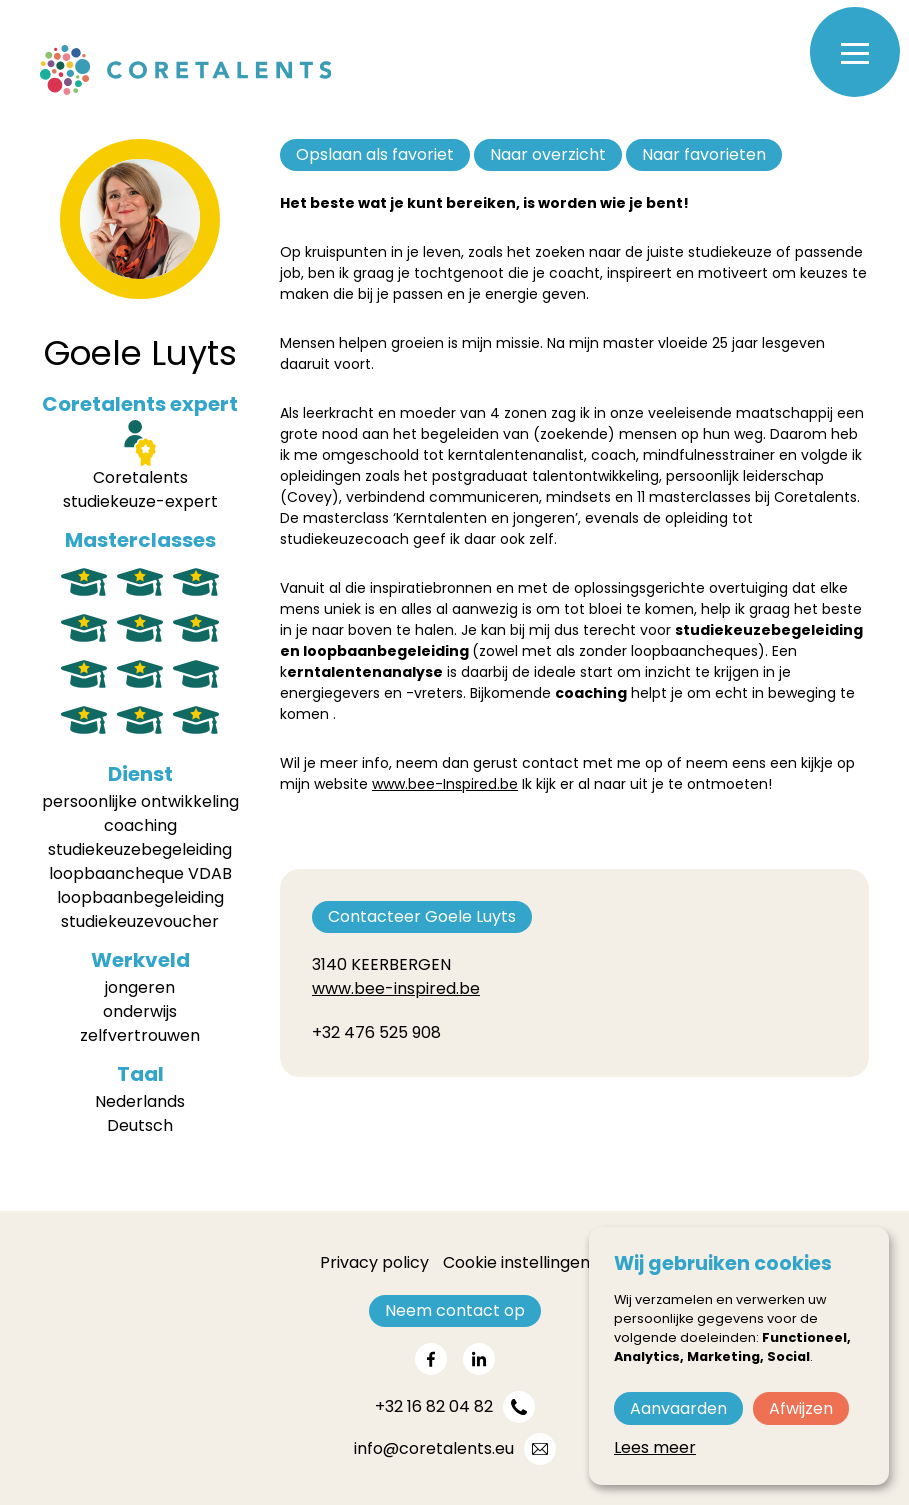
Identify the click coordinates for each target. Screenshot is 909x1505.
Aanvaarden (678, 1408)
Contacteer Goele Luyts (422, 916)
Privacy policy (374, 1262)
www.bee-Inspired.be (445, 784)
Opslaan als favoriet (375, 154)
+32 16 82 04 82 (434, 1406)
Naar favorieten (704, 154)
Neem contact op (455, 1310)
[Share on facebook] (431, 1359)
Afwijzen (801, 1408)
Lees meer (655, 1447)
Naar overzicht (548, 154)
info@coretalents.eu (434, 1448)
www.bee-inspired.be (396, 988)
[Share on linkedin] (479, 1359)
